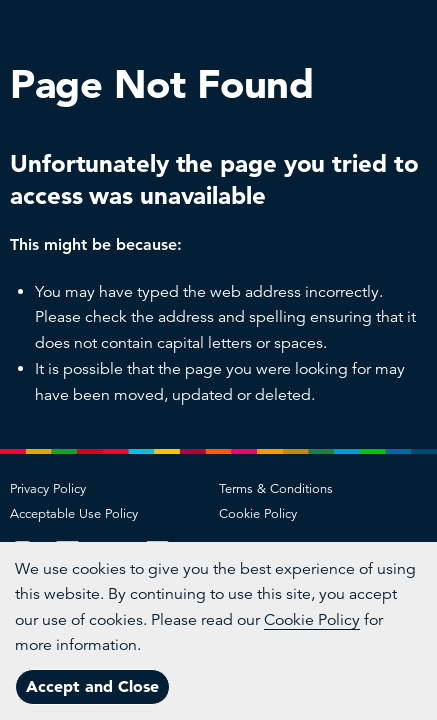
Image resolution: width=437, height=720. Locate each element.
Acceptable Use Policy (74, 514)
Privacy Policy (48, 489)
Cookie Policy (258, 514)
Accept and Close (92, 686)
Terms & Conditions (276, 489)
